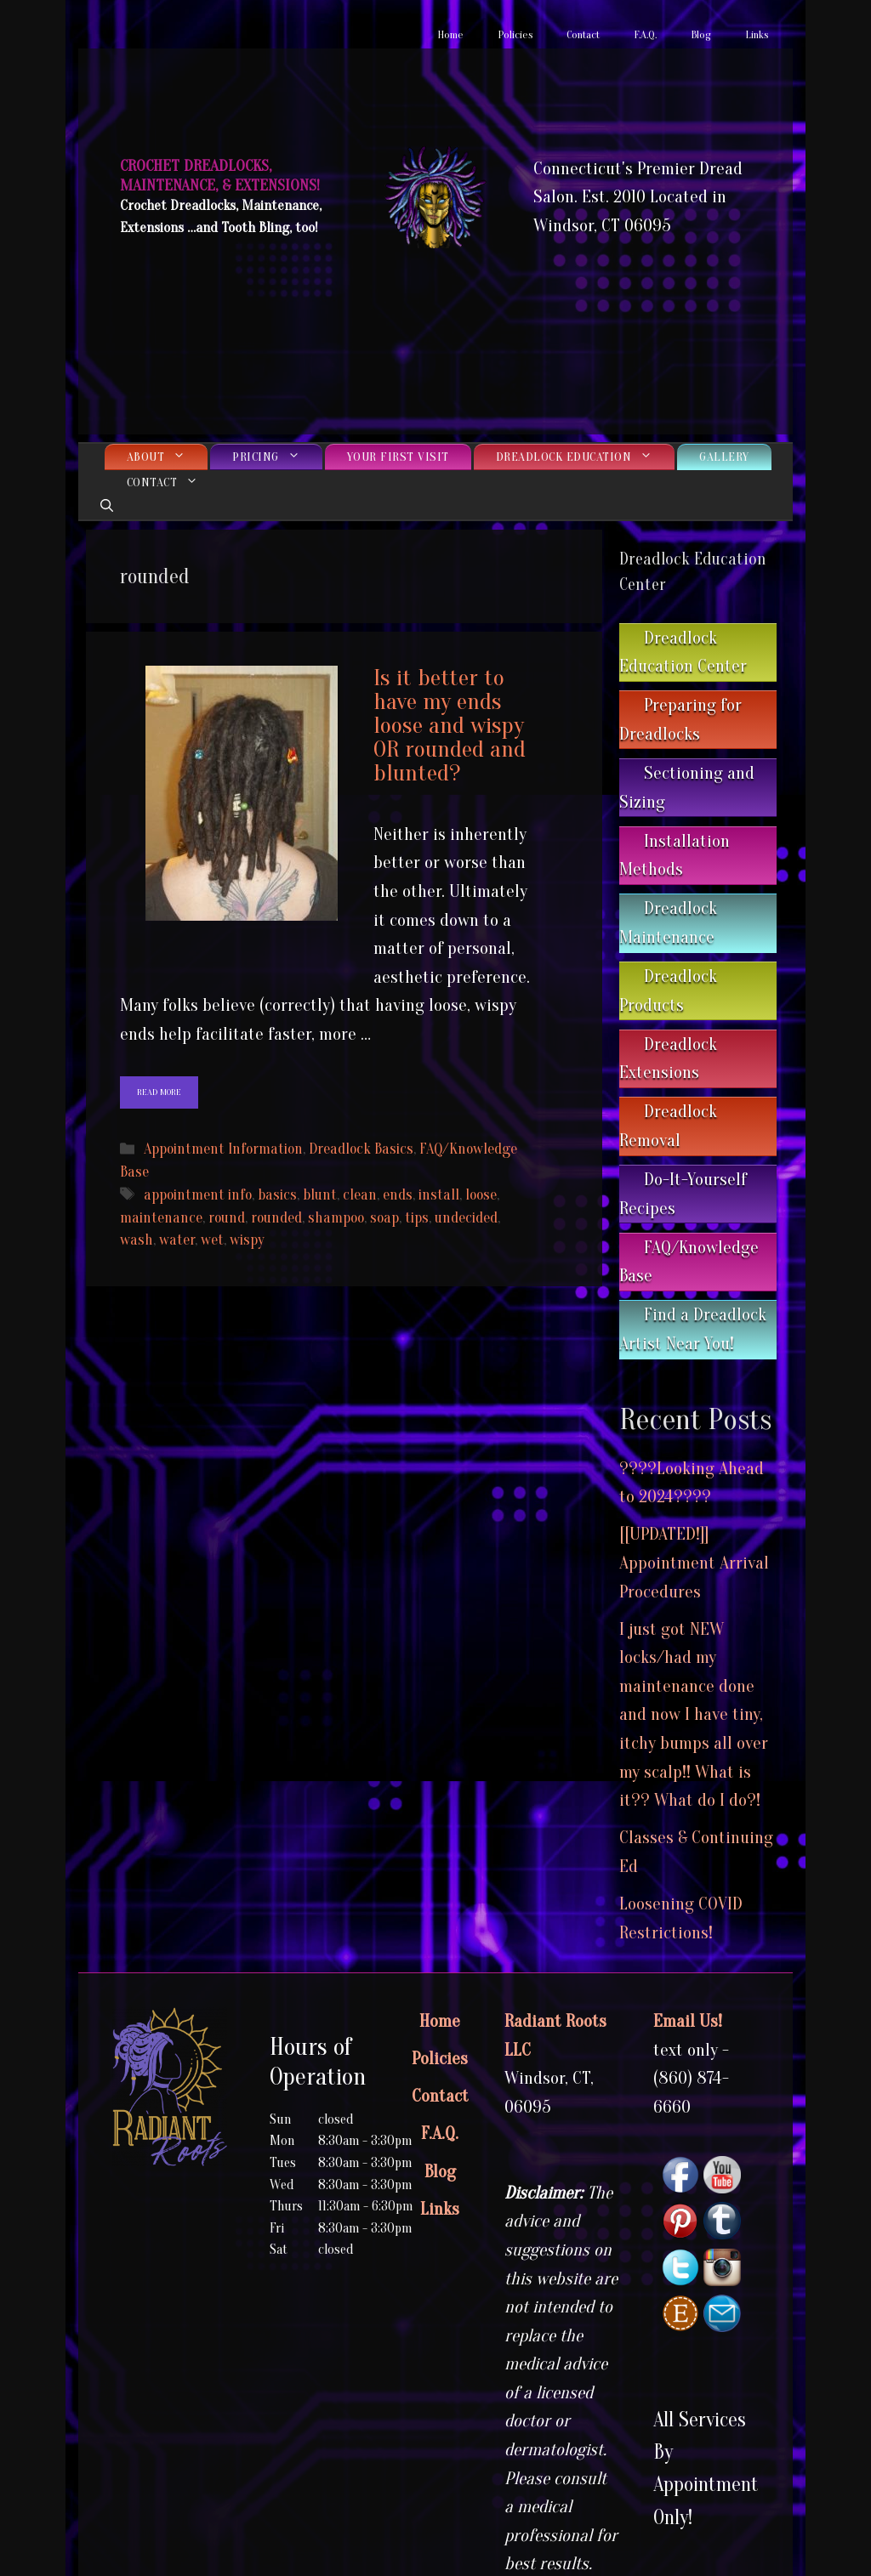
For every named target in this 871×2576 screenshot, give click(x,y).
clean (360, 1195)
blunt (320, 1195)
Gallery (724, 457)
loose (481, 1195)
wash (136, 1240)
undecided (466, 1218)
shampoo (336, 1218)
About (167, 457)
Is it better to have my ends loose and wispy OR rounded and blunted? (449, 725)
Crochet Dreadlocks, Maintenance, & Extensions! (220, 175)
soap (384, 1218)
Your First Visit (398, 457)
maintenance (161, 1218)
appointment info (198, 1195)
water (177, 1240)
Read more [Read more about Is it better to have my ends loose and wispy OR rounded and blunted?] (159, 1092)
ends (398, 1195)
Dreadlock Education (585, 457)
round (226, 1218)
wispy (247, 1240)
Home (450, 34)
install (438, 1195)
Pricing (277, 457)
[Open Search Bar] (106, 507)
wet (212, 1240)
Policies (515, 34)
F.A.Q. (645, 34)
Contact (583, 34)
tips (417, 1218)
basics (277, 1195)
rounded (276, 1218)
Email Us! (687, 2021)
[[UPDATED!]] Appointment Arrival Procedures (694, 1562)
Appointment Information (223, 1149)
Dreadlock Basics (361, 1149)
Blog (701, 34)
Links (756, 34)
